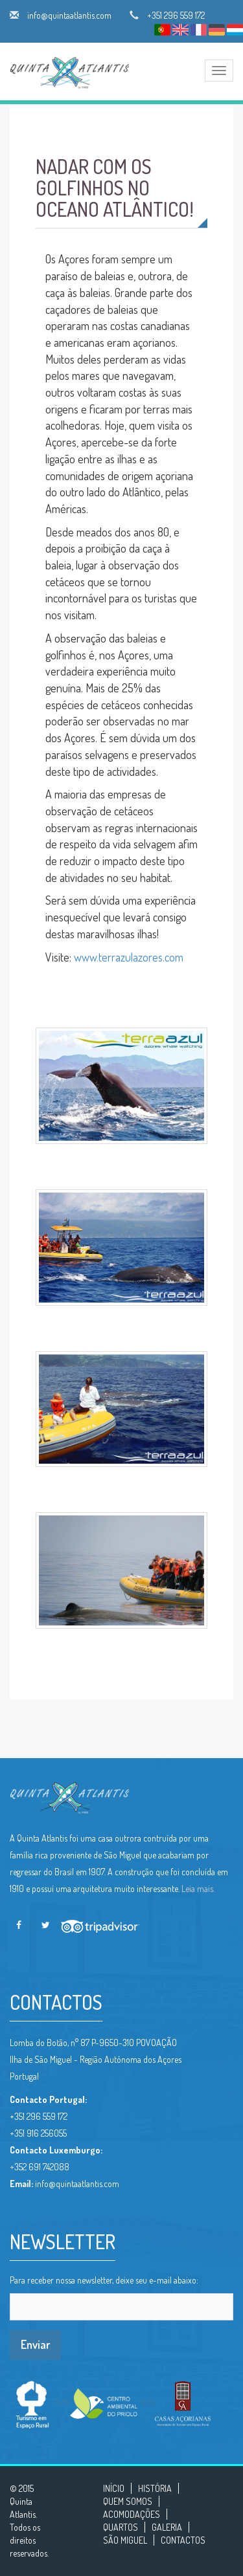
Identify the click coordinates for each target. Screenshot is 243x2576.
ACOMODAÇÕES (131, 2514)
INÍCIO (113, 2488)
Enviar (35, 2344)
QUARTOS (120, 2527)
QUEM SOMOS (127, 2501)
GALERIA (167, 2527)
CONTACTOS (183, 2540)
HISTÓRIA (155, 2488)
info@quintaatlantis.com (69, 15)
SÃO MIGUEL (125, 2540)
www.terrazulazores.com (128, 957)
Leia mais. (197, 1888)
